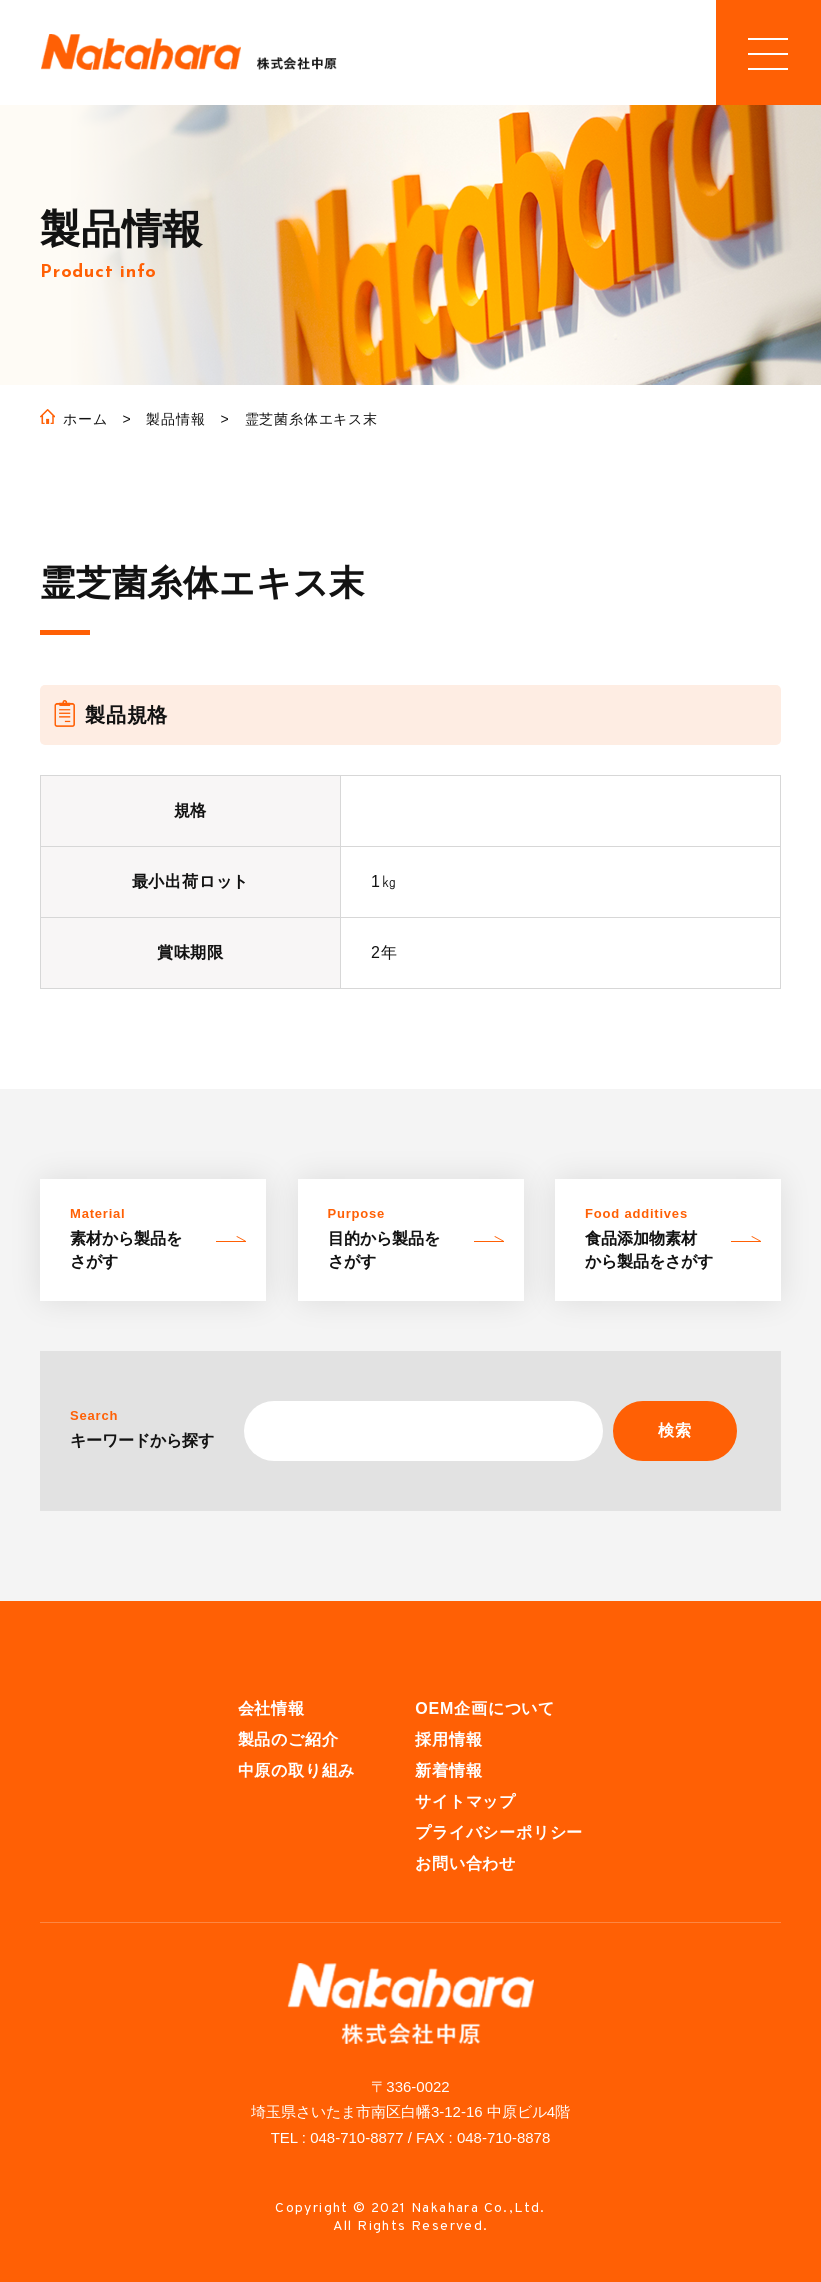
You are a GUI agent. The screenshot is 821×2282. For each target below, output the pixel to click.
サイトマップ (465, 1801)
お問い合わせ (465, 1863)
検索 (675, 1430)
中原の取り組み (297, 1770)
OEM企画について (485, 1708)
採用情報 (448, 1739)
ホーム (85, 419)
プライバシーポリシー (499, 1832)
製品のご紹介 (288, 1739)
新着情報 (448, 1770)
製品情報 (175, 419)
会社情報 (271, 1708)
